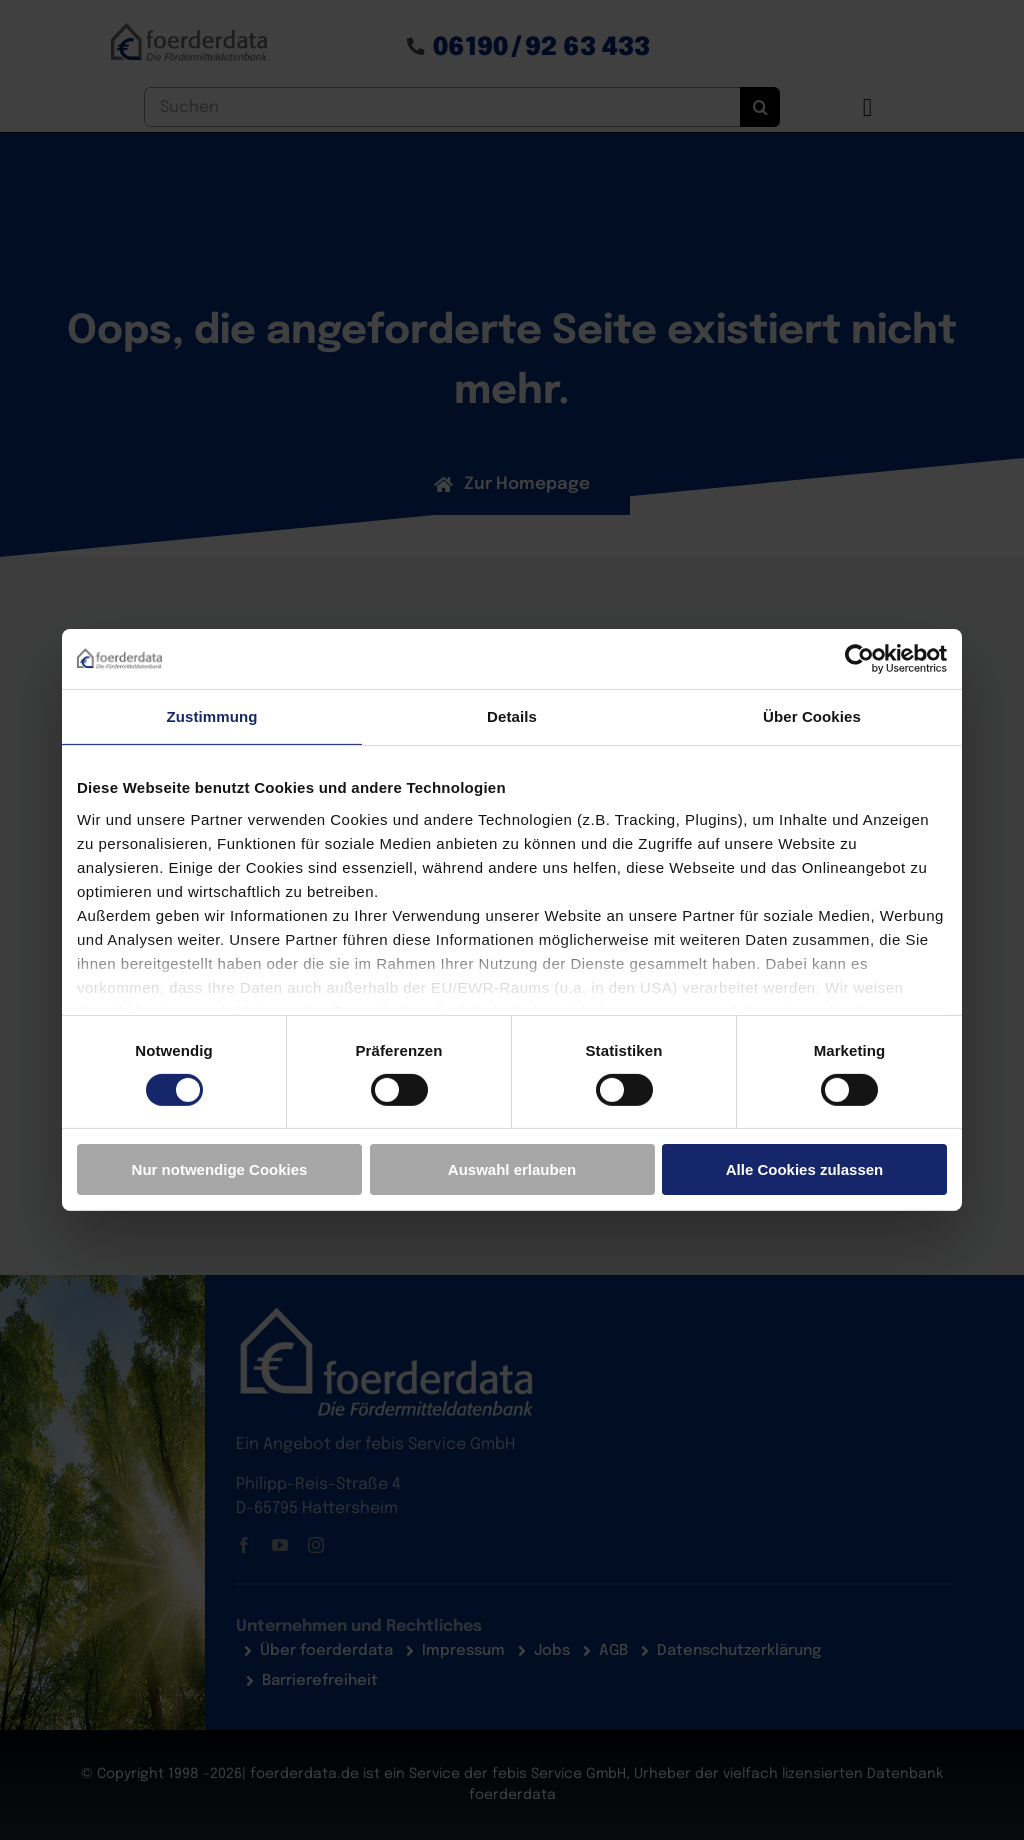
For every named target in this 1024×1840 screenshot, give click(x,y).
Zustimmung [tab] (212, 716)
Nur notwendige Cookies (220, 1169)
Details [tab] (512, 716)
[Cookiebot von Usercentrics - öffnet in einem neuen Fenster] (859, 659)
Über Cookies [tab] (812, 716)
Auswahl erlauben (512, 1169)
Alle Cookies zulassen (805, 1169)
